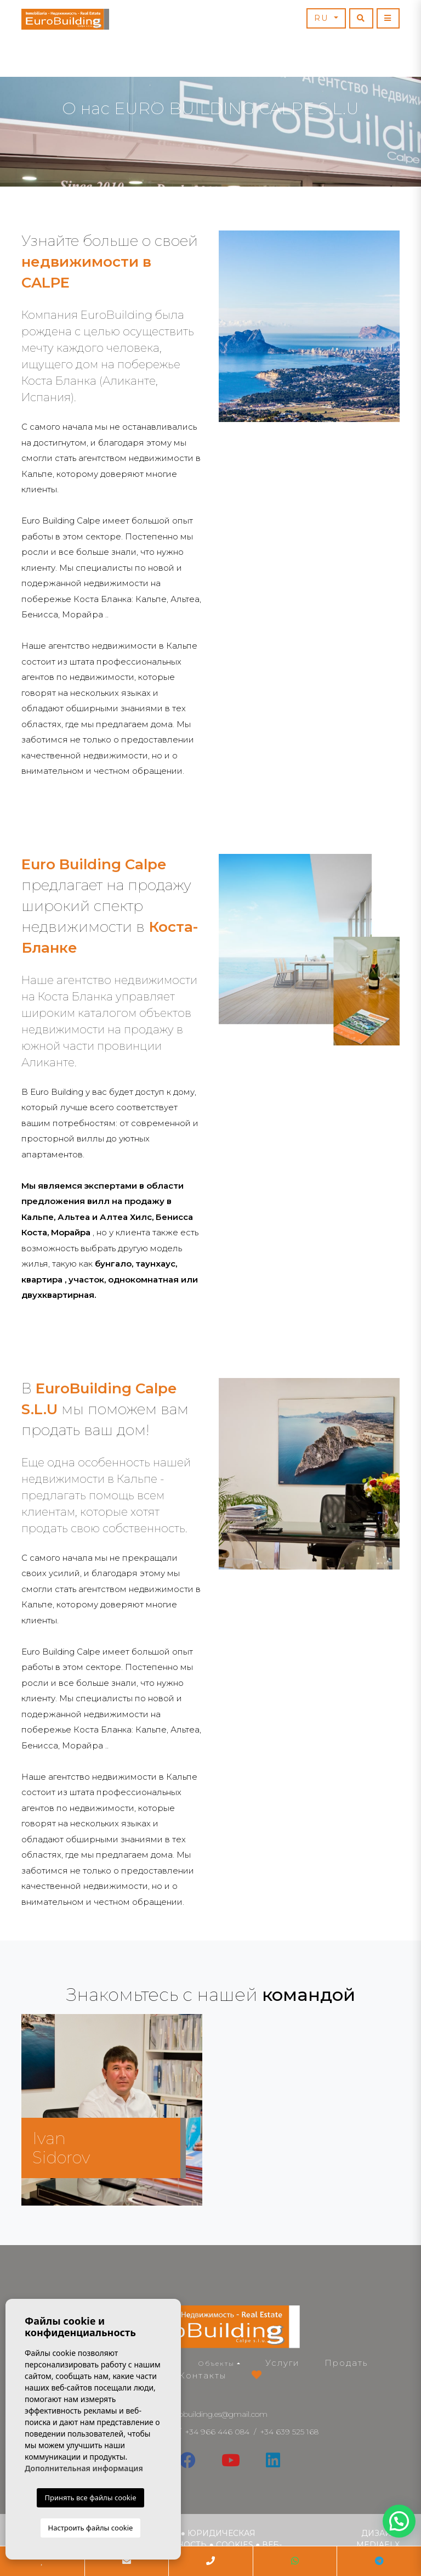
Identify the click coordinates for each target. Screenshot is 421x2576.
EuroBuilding (65, 19)
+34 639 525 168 (289, 2432)
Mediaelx (378, 2545)
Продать (346, 2363)
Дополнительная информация (84, 2468)
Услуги (282, 2363)
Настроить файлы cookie (90, 2528)
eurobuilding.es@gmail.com (217, 2414)
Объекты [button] (216, 2363)
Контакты (202, 2375)
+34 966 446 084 (217, 2432)
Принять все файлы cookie (90, 2497)
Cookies (234, 2545)
